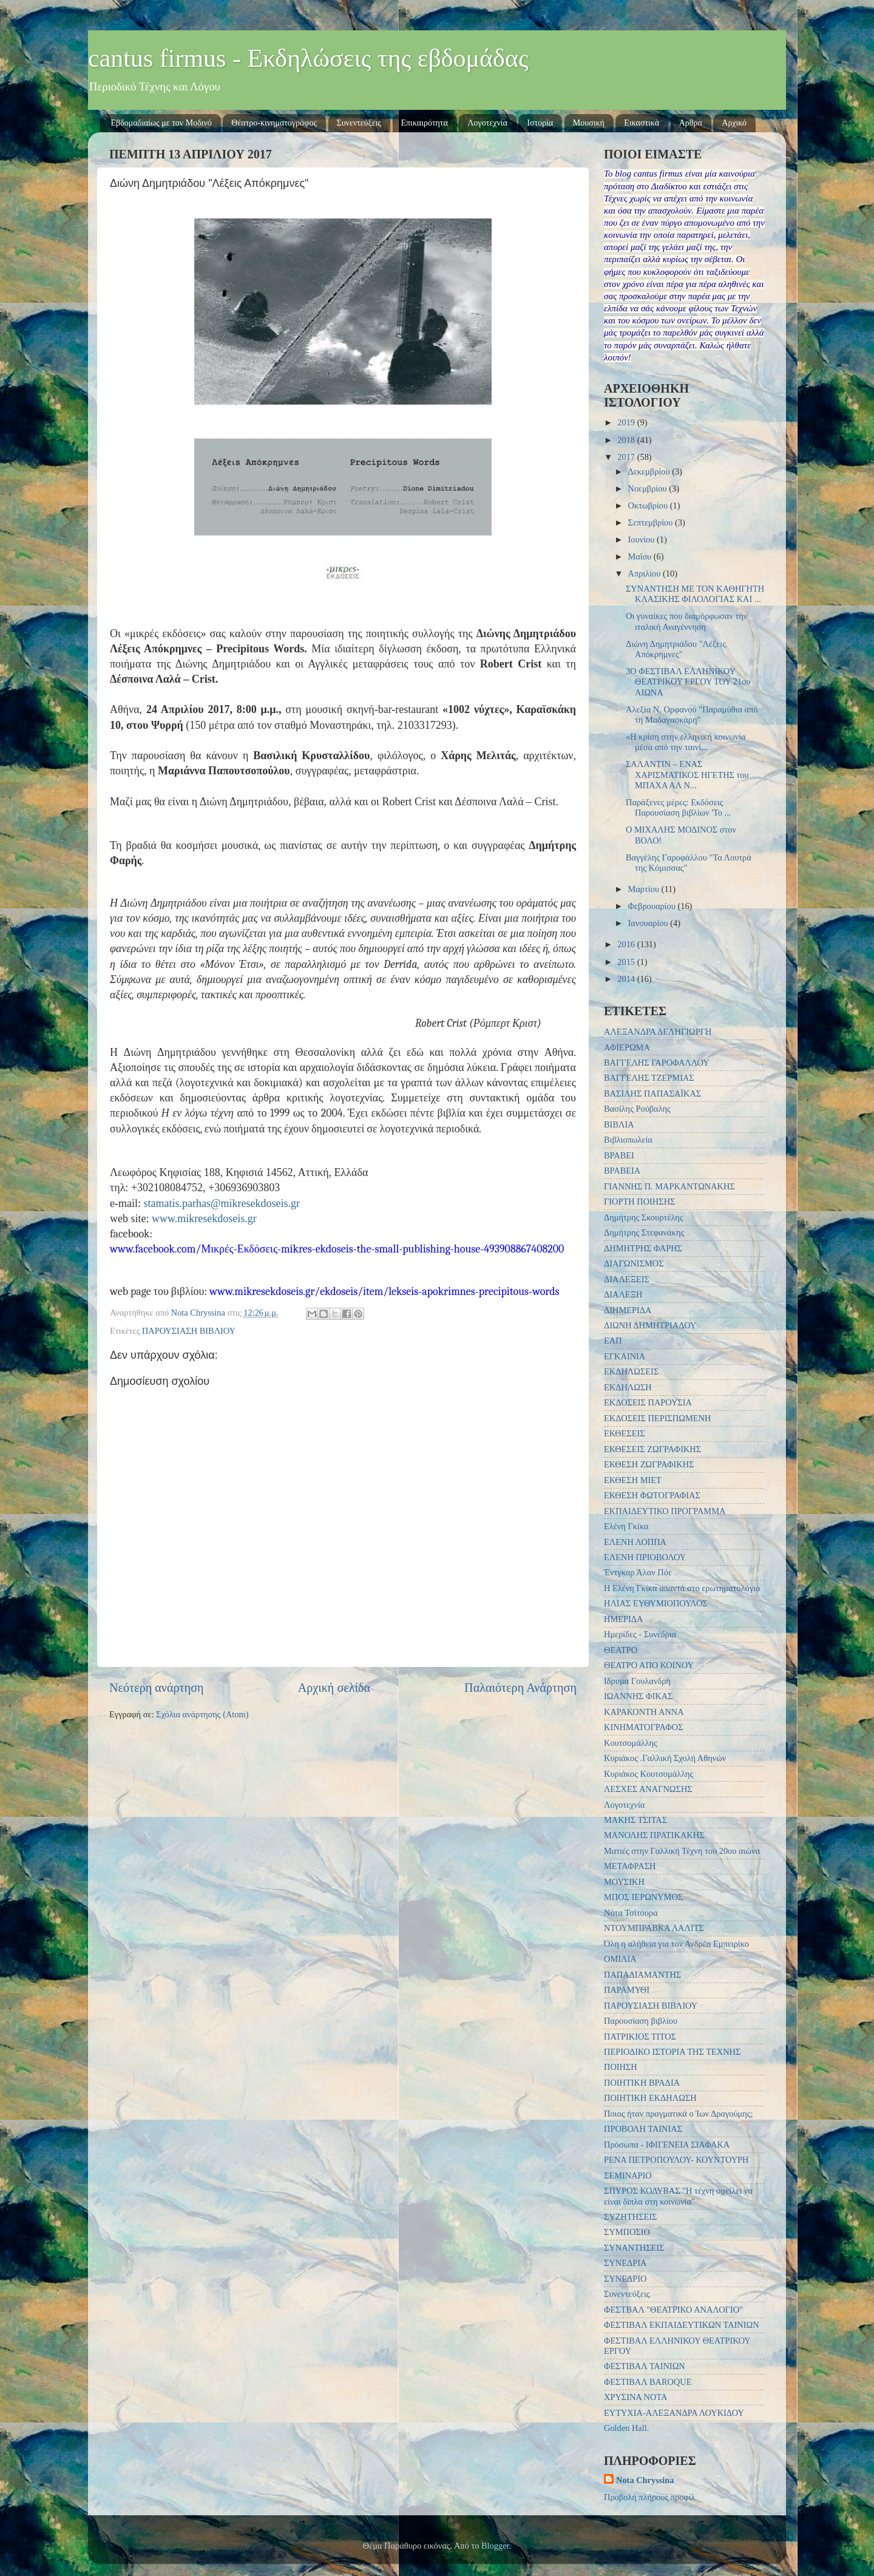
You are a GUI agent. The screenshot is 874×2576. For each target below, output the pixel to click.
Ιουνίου (642, 539)
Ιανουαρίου (649, 923)
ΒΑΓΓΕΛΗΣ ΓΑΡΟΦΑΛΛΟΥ (657, 1062)
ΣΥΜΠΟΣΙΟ (627, 2232)
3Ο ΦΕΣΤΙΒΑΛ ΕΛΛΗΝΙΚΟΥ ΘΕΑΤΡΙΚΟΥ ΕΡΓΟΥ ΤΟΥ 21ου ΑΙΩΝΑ (688, 681)
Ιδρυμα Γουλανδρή (637, 1681)
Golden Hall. (626, 2428)
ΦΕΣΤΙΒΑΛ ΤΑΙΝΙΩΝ (644, 2366)
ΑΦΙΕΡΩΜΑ (627, 1047)
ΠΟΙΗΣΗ (620, 2067)
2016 (627, 944)
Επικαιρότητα (424, 122)
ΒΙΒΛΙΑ (619, 1124)
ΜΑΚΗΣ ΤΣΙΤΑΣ (635, 1820)
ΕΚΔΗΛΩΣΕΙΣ (631, 1371)
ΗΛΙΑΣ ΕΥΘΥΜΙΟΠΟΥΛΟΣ (656, 1603)
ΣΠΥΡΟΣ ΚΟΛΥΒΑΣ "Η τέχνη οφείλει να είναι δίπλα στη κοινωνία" (678, 2196)
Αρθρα (690, 122)
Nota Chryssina (645, 2480)
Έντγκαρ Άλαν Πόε (638, 1572)
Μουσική (589, 122)
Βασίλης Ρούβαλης (637, 1109)
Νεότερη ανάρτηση (156, 1687)
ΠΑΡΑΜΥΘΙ (626, 1990)
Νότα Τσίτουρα (631, 1913)
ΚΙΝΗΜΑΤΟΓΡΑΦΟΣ (643, 1727)
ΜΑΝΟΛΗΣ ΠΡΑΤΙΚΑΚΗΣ (654, 1835)
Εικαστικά (641, 122)
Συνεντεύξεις (359, 122)
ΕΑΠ (613, 1340)
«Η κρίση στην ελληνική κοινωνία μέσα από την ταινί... (686, 742)
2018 (627, 440)
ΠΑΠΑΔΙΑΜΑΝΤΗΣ (642, 1974)
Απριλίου (645, 573)
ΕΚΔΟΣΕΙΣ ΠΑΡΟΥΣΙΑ (648, 1402)
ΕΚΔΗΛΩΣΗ (628, 1387)
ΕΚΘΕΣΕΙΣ (624, 1433)
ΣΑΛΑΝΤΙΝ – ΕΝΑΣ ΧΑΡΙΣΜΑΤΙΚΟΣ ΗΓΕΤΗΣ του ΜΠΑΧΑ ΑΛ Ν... (687, 774)
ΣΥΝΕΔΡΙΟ (625, 2279)
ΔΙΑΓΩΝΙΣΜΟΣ (634, 1263)
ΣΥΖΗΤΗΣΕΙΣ (630, 2217)
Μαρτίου (645, 889)
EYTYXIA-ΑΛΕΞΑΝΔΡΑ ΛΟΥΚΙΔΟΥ (674, 2413)
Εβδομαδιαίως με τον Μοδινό (161, 122)
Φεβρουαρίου (653, 906)
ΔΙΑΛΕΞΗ (623, 1294)
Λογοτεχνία (487, 122)
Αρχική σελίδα (334, 1687)
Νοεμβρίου (648, 488)
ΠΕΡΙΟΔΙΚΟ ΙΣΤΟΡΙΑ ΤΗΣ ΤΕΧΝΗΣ (672, 2052)
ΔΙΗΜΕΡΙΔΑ (627, 1310)
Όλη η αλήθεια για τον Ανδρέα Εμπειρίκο (676, 1944)
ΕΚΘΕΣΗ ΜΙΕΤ (633, 1480)
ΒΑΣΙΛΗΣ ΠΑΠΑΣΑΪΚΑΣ (652, 1093)
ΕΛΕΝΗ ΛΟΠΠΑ (635, 1542)
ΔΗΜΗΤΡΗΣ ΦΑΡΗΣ (643, 1248)
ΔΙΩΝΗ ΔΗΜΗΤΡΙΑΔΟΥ (650, 1325)
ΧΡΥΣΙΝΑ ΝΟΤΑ (635, 2397)
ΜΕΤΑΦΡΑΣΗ (630, 1866)
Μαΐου (641, 556)
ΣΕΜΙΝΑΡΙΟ (628, 2175)
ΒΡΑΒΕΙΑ (622, 1170)
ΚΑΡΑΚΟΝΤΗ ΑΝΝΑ (644, 1712)
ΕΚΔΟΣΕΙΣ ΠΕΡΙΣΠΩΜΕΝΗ (657, 1418)
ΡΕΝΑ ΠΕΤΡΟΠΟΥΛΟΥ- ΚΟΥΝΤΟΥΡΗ (676, 2160)
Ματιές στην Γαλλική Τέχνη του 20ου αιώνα (682, 1851)
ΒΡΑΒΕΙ (619, 1155)
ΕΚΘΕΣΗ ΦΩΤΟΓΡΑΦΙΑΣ (652, 1495)
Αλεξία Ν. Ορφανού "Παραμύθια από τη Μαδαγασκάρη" (692, 715)
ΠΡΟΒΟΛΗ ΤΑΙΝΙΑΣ (643, 2129)
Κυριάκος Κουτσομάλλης (648, 1774)
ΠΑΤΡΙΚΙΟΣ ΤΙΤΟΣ (640, 2036)
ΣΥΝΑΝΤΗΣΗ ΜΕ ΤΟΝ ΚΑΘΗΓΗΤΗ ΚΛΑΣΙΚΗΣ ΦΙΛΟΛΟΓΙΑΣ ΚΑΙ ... (695, 594)
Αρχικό (734, 122)
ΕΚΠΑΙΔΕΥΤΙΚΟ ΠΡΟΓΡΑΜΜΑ (664, 1511)
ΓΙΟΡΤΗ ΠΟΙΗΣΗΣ (639, 1201)
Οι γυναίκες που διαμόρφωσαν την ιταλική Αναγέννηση (686, 621)
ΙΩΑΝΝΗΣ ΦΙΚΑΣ (638, 1696)
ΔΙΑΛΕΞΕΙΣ (626, 1279)
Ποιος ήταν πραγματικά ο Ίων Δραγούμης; (678, 2113)
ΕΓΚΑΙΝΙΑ (624, 1356)
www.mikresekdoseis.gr (204, 1218)
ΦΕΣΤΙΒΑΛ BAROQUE (647, 2382)
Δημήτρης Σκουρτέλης (643, 1217)
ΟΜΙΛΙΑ (620, 1959)
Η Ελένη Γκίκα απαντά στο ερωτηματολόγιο (682, 1588)
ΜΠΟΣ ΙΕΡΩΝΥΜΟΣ (643, 1897)
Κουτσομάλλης (630, 1743)
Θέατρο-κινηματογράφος (274, 122)
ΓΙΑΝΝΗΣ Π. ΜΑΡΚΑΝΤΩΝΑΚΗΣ (669, 1186)
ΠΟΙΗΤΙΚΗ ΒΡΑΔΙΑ (642, 2083)
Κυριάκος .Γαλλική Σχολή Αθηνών (665, 1758)
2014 (627, 979)
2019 (627, 422)
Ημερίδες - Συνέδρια (640, 1634)
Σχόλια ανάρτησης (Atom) (202, 1714)
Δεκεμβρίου (650, 471)
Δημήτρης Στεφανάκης (644, 1232)
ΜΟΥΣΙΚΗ (624, 1882)
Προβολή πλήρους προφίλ (650, 2497)
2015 (627, 962)
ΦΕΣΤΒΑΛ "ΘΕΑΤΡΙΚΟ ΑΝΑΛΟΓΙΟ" (673, 2309)
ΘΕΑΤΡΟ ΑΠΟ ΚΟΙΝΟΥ (649, 1665)
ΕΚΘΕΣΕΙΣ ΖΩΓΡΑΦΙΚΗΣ (652, 1449)
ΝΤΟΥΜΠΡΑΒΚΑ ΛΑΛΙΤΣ (654, 1928)
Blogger (495, 2546)
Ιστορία (540, 122)
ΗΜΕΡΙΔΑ (623, 1619)
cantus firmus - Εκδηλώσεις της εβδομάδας (308, 58)
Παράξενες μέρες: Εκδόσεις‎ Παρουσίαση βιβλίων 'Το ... (678, 807)
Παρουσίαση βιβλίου (640, 2021)
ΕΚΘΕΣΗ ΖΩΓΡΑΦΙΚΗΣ (649, 1464)
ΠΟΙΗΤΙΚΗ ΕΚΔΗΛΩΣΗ (650, 2098)
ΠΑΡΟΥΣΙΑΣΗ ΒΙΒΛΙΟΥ (188, 1331)
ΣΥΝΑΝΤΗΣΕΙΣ (634, 2248)
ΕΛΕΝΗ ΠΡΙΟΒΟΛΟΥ (645, 1557)
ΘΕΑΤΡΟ (620, 1650)
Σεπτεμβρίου (652, 522)
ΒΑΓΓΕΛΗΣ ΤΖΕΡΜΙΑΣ (649, 1078)
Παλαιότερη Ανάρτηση (520, 1687)
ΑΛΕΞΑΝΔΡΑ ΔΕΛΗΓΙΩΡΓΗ (657, 1031)
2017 (627, 457)
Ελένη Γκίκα (626, 1526)
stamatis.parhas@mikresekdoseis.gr (221, 1203)
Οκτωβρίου (649, 505)
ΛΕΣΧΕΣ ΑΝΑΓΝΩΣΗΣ (648, 1789)
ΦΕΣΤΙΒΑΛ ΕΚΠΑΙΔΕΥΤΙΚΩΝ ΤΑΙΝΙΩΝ (681, 2325)
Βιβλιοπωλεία (628, 1139)
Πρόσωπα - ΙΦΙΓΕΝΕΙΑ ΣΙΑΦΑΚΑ (667, 2144)
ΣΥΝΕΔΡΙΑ (625, 2263)
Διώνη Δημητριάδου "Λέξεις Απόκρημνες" (676, 649)
